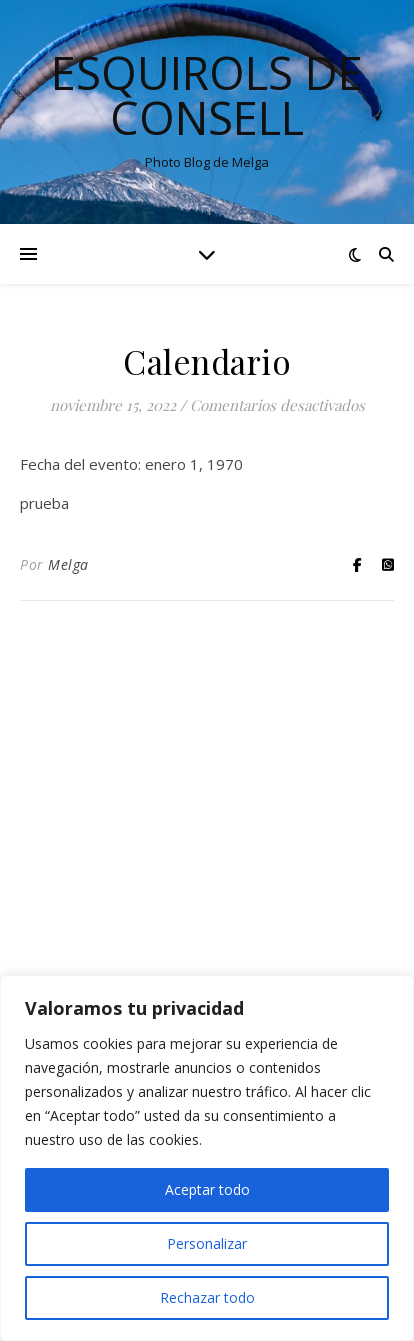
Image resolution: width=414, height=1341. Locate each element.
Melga (68, 564)
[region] (207, 1158)
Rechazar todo (207, 1297)
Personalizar (207, 1243)
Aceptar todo (207, 1189)
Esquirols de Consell (207, 95)
